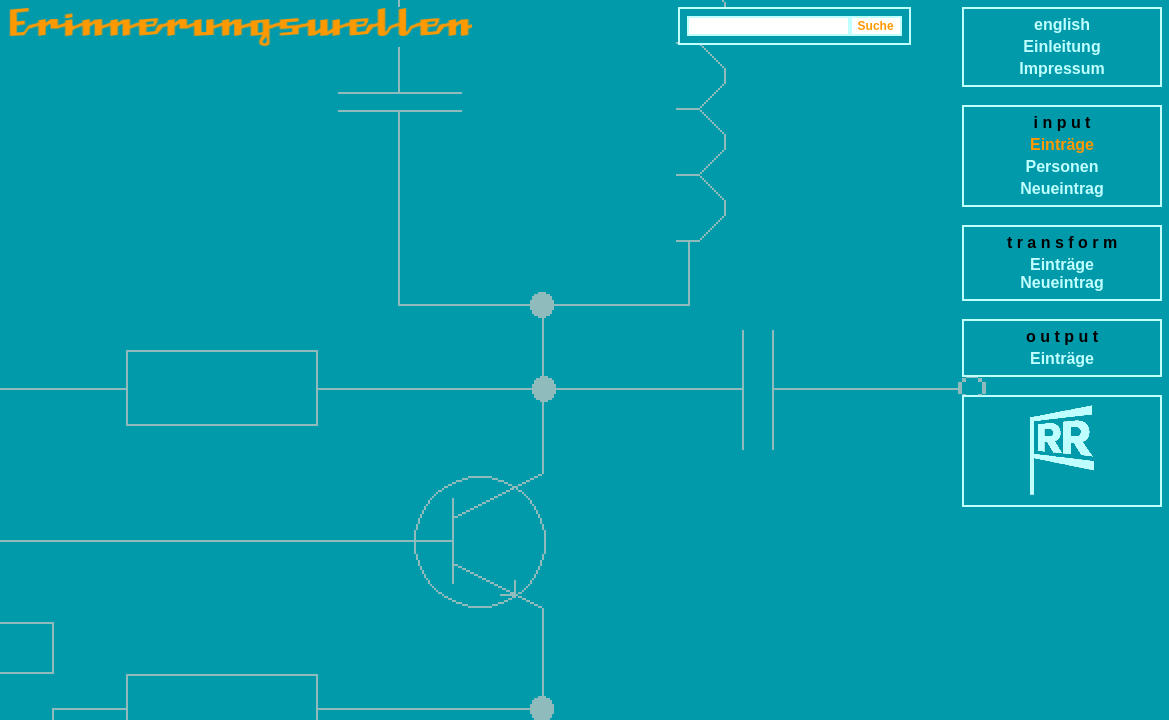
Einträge (1062, 144)
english (1062, 24)
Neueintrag (1062, 188)
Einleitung (1061, 46)
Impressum (1061, 68)
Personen (1062, 166)
